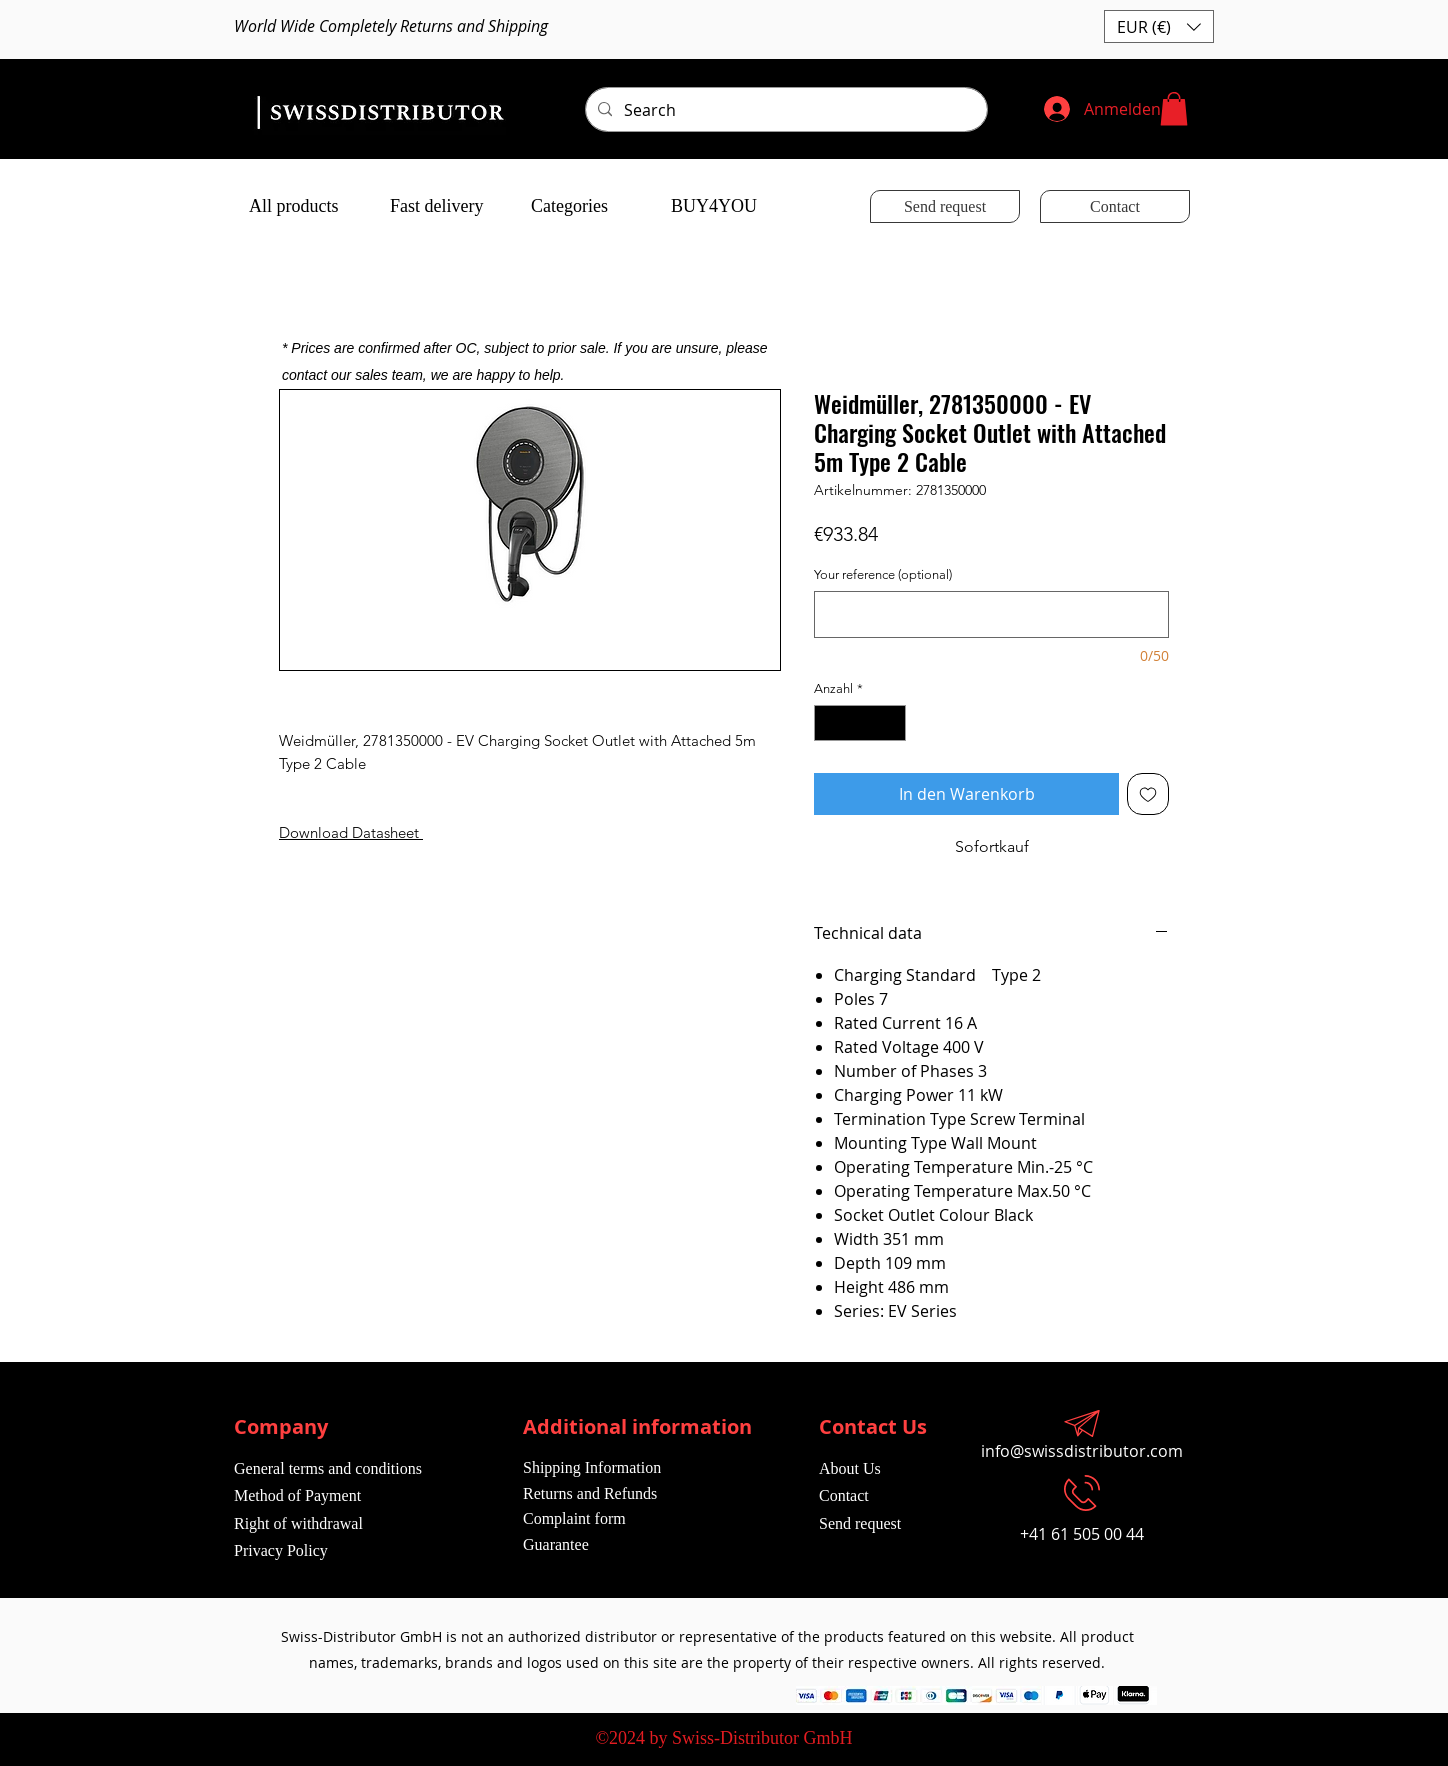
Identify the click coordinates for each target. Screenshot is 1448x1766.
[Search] (784, 110)
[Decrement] (829, 723)
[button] (1159, 26)
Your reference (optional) (883, 574)
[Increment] (892, 723)
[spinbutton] (860, 723)
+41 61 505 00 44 (1082, 1534)
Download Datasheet (349, 832)
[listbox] (1159, 26)
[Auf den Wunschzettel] (1148, 794)
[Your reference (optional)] (991, 614)
